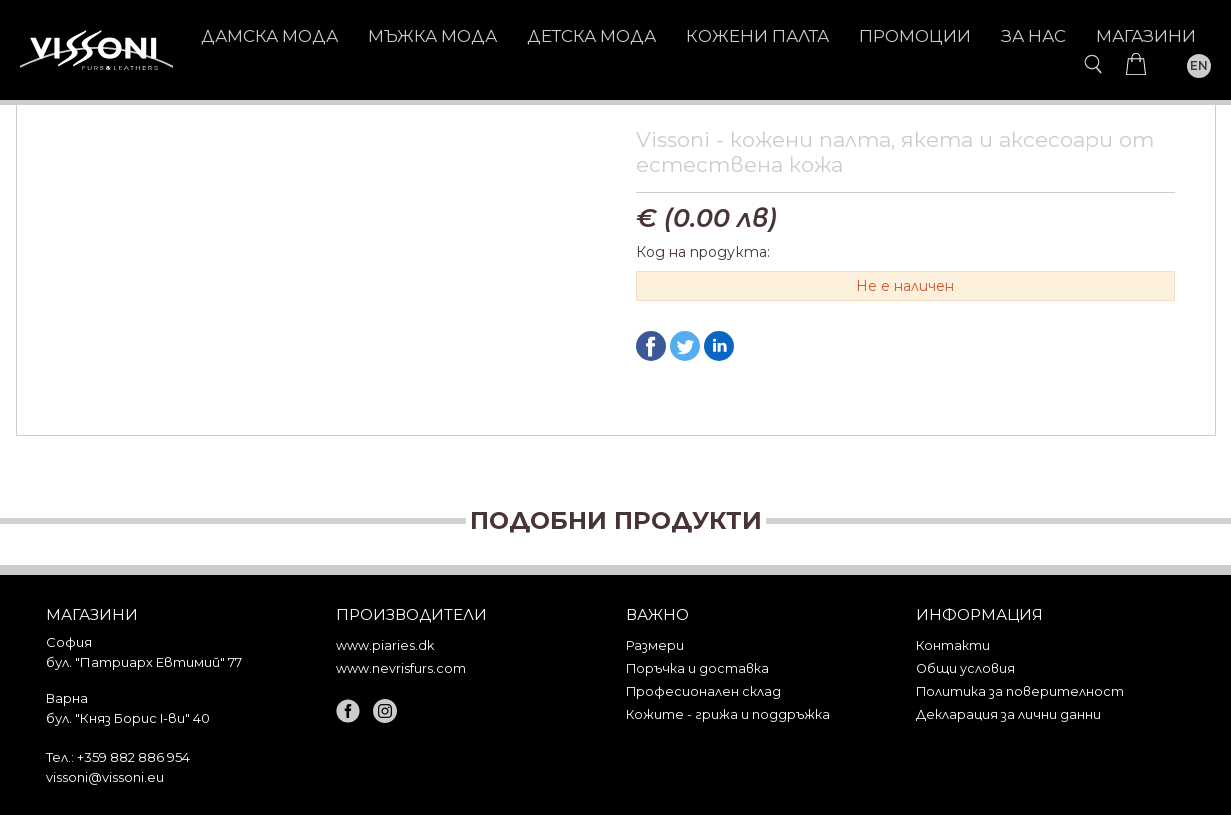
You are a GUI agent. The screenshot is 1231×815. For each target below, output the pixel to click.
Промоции (915, 36)
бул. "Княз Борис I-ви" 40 (128, 718)
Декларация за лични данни (1008, 714)
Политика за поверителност (1020, 691)
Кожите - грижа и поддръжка (728, 714)
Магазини (1146, 36)
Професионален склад (703, 691)
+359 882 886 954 (133, 757)
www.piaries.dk (385, 645)
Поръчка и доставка (697, 668)
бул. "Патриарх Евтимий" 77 (144, 662)
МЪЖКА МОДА (432, 36)
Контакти (953, 645)
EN (1199, 65)
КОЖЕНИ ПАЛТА (757, 36)
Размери (655, 645)
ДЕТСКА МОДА (591, 36)
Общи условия (965, 668)
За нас (1033, 36)
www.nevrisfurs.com (401, 668)
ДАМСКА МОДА (269, 36)
